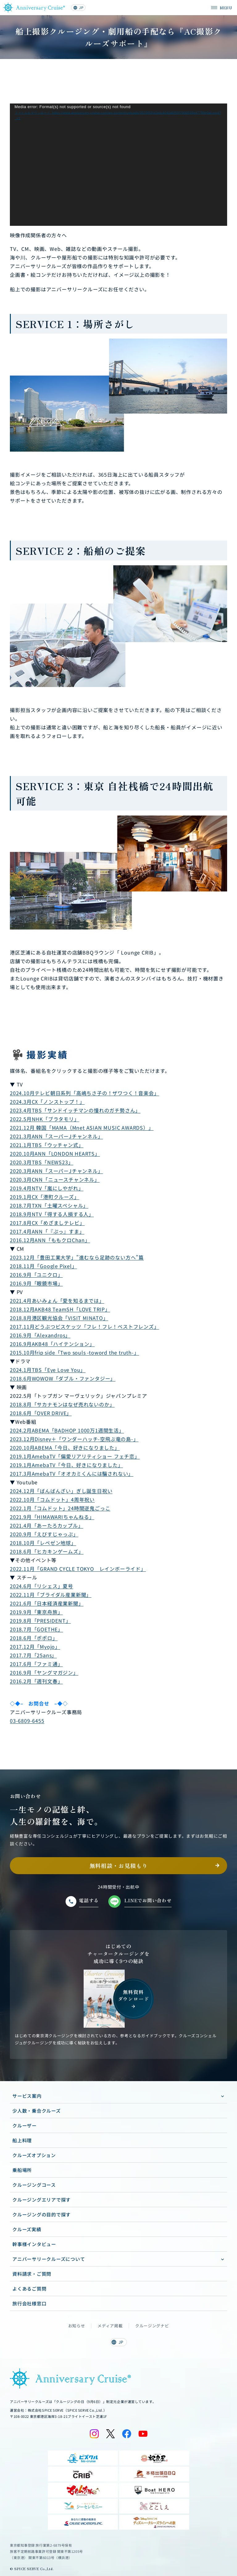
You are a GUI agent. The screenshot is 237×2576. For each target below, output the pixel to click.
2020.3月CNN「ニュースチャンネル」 (55, 1179)
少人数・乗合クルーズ (36, 2110)
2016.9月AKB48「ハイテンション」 (52, 1343)
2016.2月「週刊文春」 (36, 1681)
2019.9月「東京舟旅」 (36, 1612)
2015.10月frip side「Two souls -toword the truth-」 (74, 1352)
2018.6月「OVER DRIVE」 (41, 1413)
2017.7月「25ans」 (33, 1655)
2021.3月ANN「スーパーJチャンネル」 (56, 1136)
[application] (118, 164)
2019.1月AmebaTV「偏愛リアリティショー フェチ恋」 (75, 1456)
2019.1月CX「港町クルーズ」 (44, 1196)
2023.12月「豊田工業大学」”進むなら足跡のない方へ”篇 (77, 1257)
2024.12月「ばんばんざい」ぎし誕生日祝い (61, 1491)
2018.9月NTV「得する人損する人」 (52, 1214)
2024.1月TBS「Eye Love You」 (47, 1369)
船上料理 (22, 2140)
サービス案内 (27, 2096)
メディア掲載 (110, 2325)
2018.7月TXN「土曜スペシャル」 (49, 1205)
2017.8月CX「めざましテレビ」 (47, 1222)
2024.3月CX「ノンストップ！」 (47, 1101)
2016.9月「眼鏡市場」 (36, 1283)
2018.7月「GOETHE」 (36, 1629)
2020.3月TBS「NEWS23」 (41, 1162)
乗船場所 (22, 2170)
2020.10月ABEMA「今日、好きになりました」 (65, 1447)
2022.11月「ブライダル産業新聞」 (50, 1594)
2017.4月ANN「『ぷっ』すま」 (47, 1231)
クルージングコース (34, 2185)
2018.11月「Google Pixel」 (43, 1266)
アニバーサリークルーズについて (48, 2259)
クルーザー (24, 2125)
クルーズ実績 (26, 2229)
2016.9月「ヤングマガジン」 (44, 1672)
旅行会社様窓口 (29, 2303)
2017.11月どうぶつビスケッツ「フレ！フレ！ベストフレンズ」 (84, 1326)
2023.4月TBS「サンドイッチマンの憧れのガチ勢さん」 (75, 1110)
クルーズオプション (34, 2155)
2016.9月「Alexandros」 (40, 1335)
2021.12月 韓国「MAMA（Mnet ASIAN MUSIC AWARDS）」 (82, 1127)
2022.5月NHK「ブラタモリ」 (44, 1119)
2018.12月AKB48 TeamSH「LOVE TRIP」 (60, 1309)
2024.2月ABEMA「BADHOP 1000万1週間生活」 (67, 1430)
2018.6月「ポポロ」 (34, 1638)
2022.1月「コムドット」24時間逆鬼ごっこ (60, 1508)
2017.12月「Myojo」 (35, 1646)
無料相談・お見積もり (118, 1865)
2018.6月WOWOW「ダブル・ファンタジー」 (62, 1378)
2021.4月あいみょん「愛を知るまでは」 (57, 1300)
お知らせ (76, 2325)
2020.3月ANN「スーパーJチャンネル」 (56, 1170)
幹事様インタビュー (34, 2244)
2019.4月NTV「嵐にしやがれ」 (46, 1188)
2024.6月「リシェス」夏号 (41, 1586)
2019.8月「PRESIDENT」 (40, 1620)
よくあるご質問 (29, 2288)
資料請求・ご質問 (31, 2273)
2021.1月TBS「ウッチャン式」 (46, 1145)
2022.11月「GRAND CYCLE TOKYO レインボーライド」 (78, 1568)
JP (78, 7)
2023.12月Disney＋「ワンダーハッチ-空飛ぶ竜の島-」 (74, 1439)
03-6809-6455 (27, 1720)
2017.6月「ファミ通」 (36, 1663)
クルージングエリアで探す (41, 2199)
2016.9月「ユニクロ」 (36, 1274)
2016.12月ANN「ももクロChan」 (50, 1240)
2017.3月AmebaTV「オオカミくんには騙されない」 (71, 1473)
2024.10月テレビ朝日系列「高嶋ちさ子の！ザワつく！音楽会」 (84, 1093)
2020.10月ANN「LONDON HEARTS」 (55, 1153)
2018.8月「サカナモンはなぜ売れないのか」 (62, 1404)
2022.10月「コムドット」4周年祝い (52, 1499)
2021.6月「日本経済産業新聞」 (47, 1603)
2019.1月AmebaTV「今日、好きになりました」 (66, 1465)
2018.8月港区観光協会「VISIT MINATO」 (59, 1318)
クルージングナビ (152, 2325)
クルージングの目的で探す (41, 2214)
